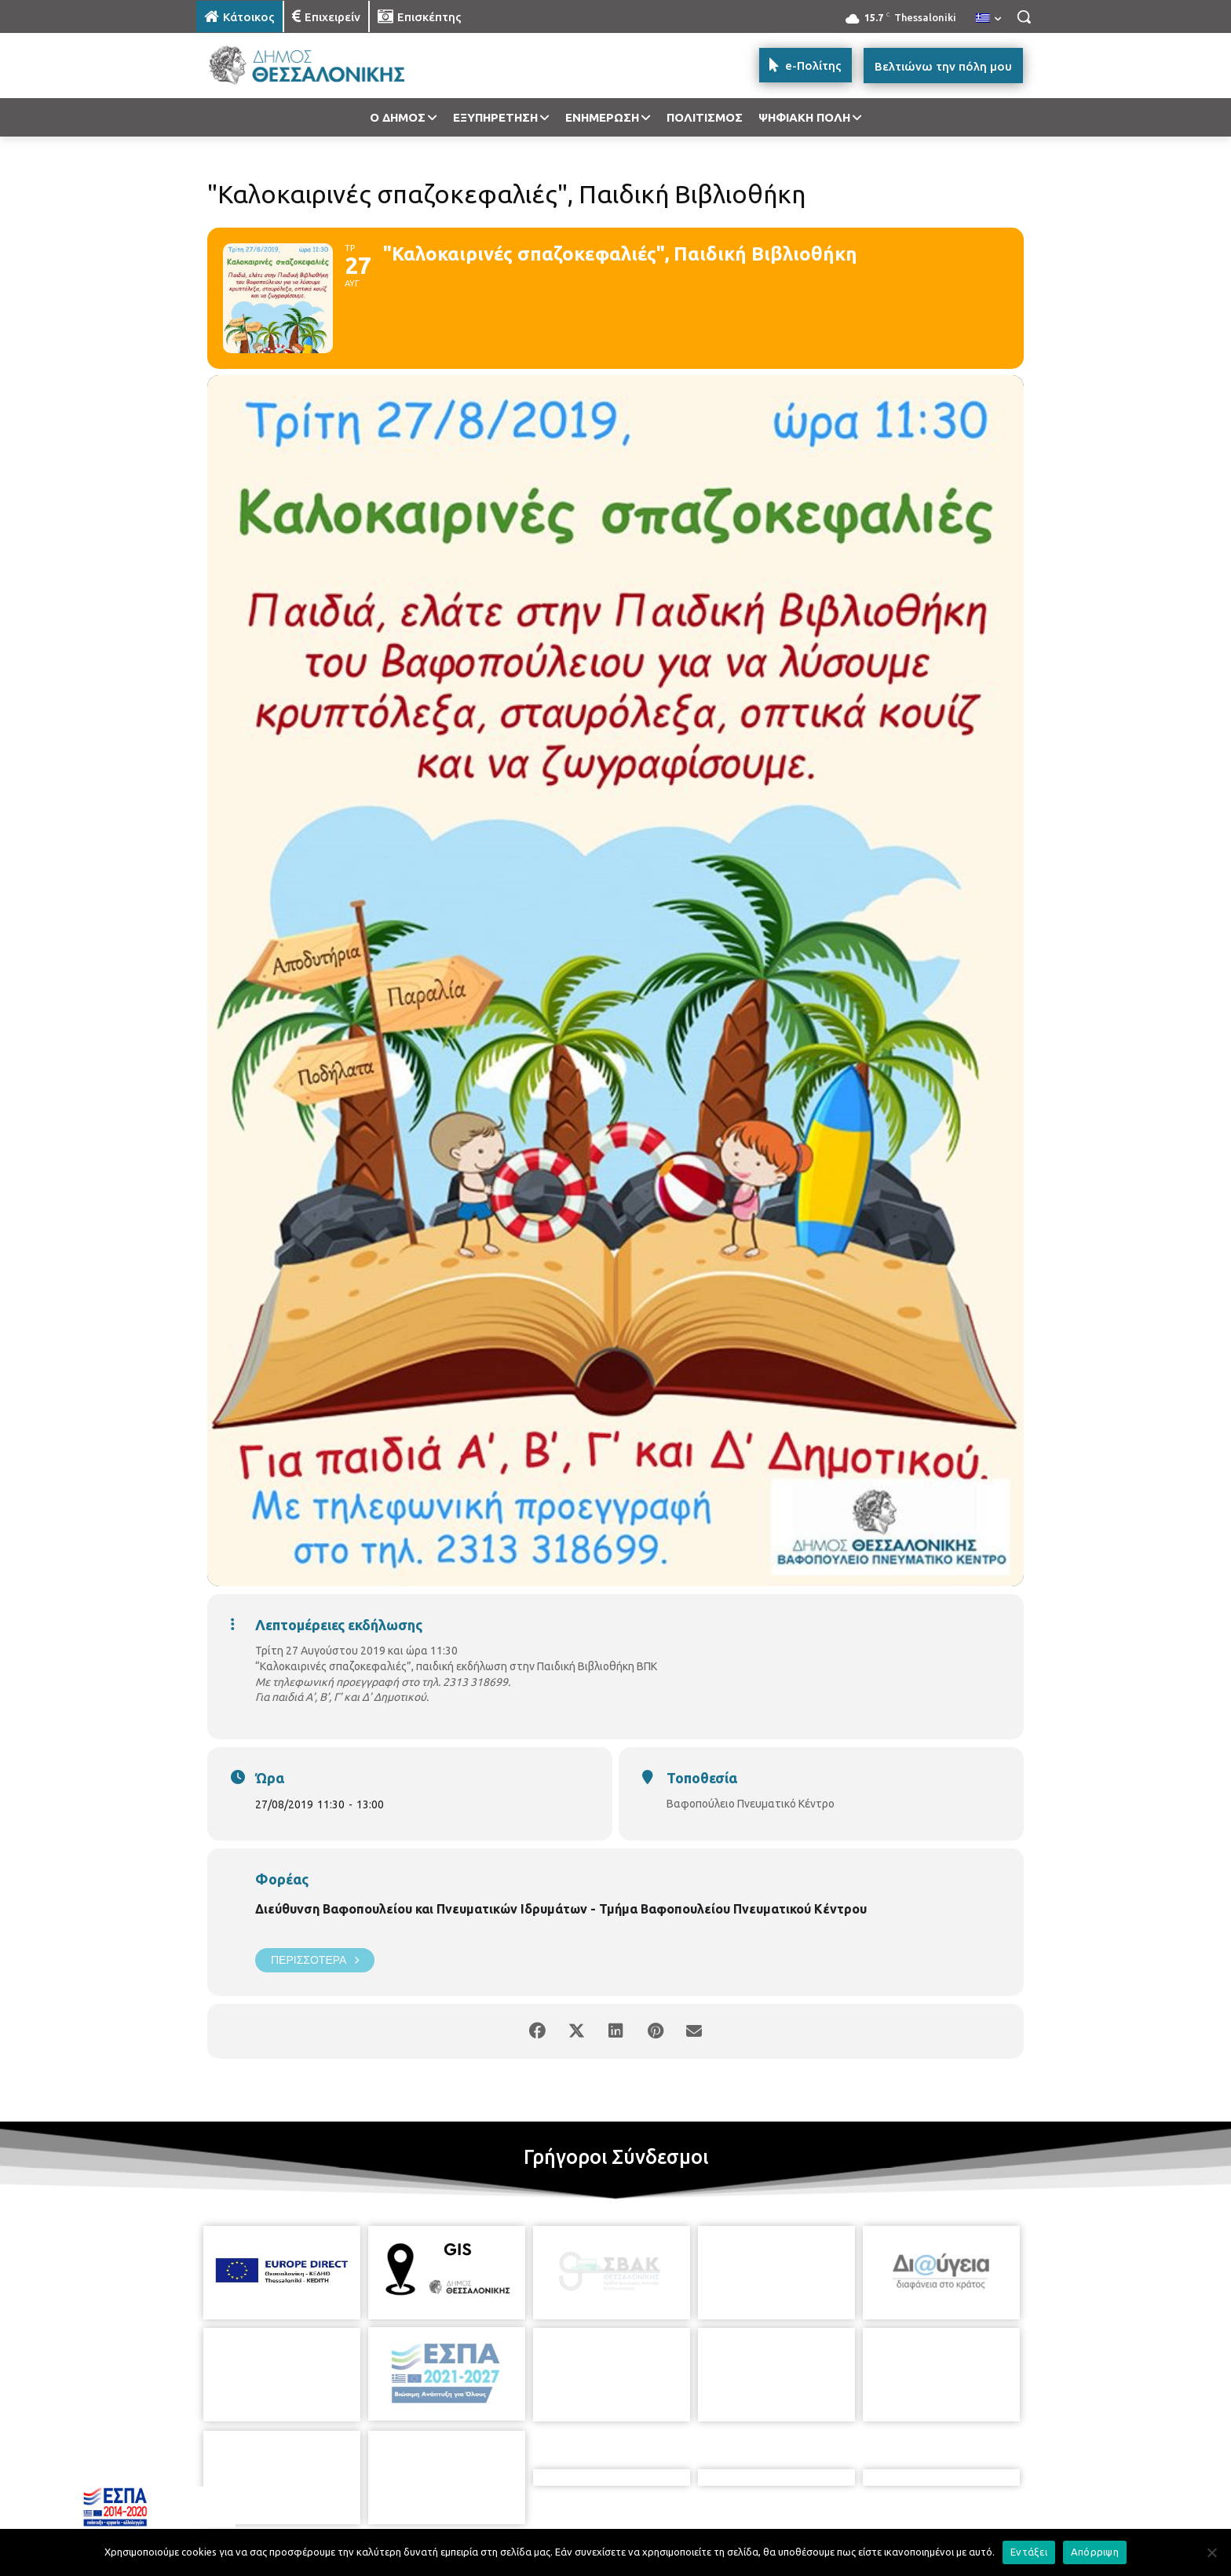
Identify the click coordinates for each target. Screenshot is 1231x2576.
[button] (1024, 16)
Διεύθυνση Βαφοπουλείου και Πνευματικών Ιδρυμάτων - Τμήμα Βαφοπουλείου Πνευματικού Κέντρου (561, 1909)
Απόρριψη (1095, 2551)
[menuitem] (988, 19)
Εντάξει (1028, 2551)
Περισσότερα (315, 1960)
